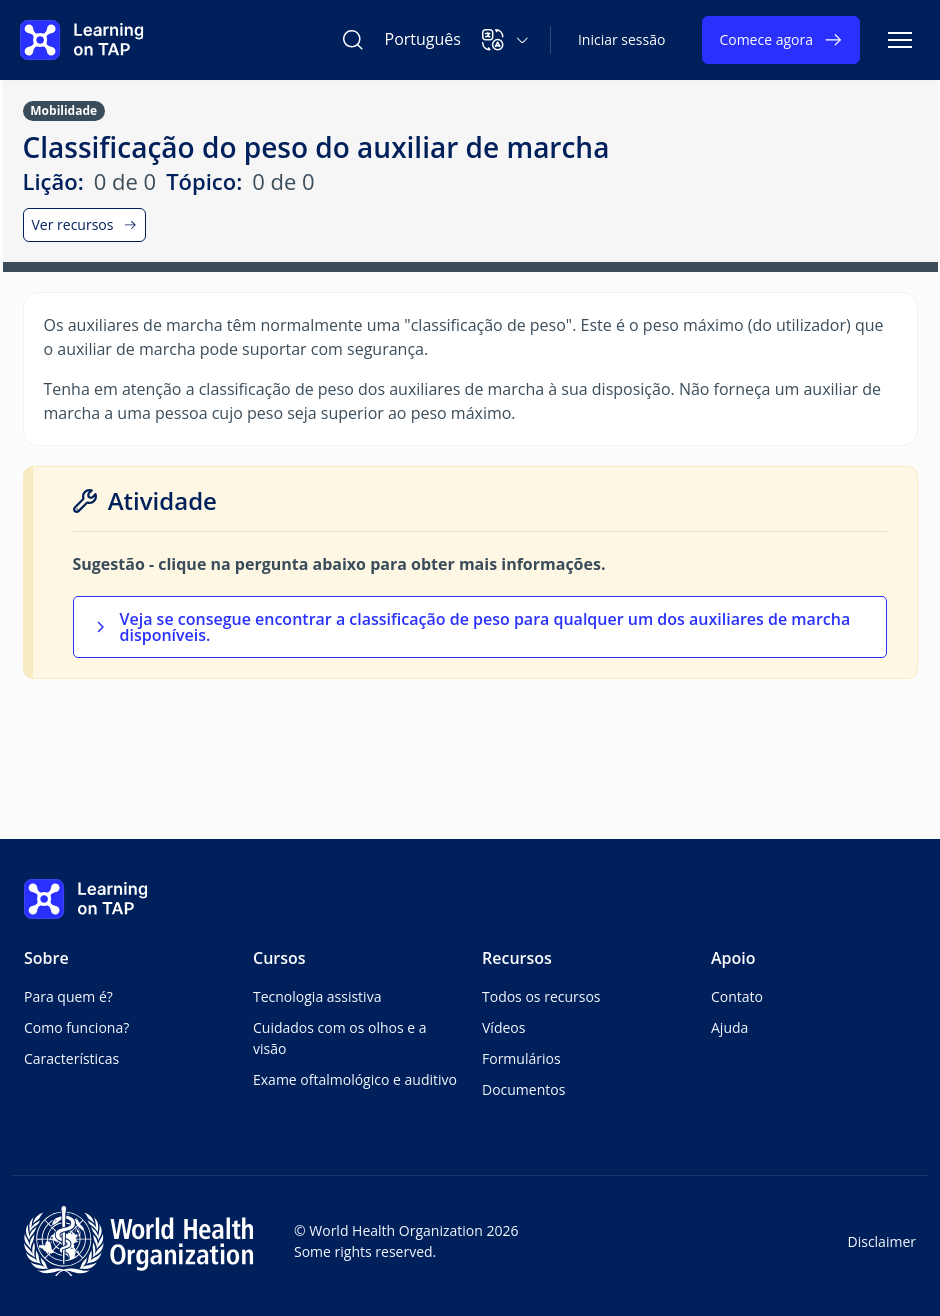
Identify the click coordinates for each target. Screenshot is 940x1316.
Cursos (279, 958)
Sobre (46, 958)
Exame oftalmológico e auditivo (355, 1079)
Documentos (523, 1089)
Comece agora (781, 40)
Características (71, 1058)
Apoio (733, 958)
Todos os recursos (541, 996)
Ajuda (729, 1027)
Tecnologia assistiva (317, 996)
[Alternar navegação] (900, 40)
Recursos (517, 958)
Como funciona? (76, 1027)
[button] (505, 40)
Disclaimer (882, 1241)
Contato (737, 996)
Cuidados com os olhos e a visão (340, 1038)
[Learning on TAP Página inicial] (82, 40)
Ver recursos (85, 224)
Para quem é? (68, 996)
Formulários (521, 1058)
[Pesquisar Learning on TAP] (353, 40)
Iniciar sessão (622, 39)
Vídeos (503, 1027)
